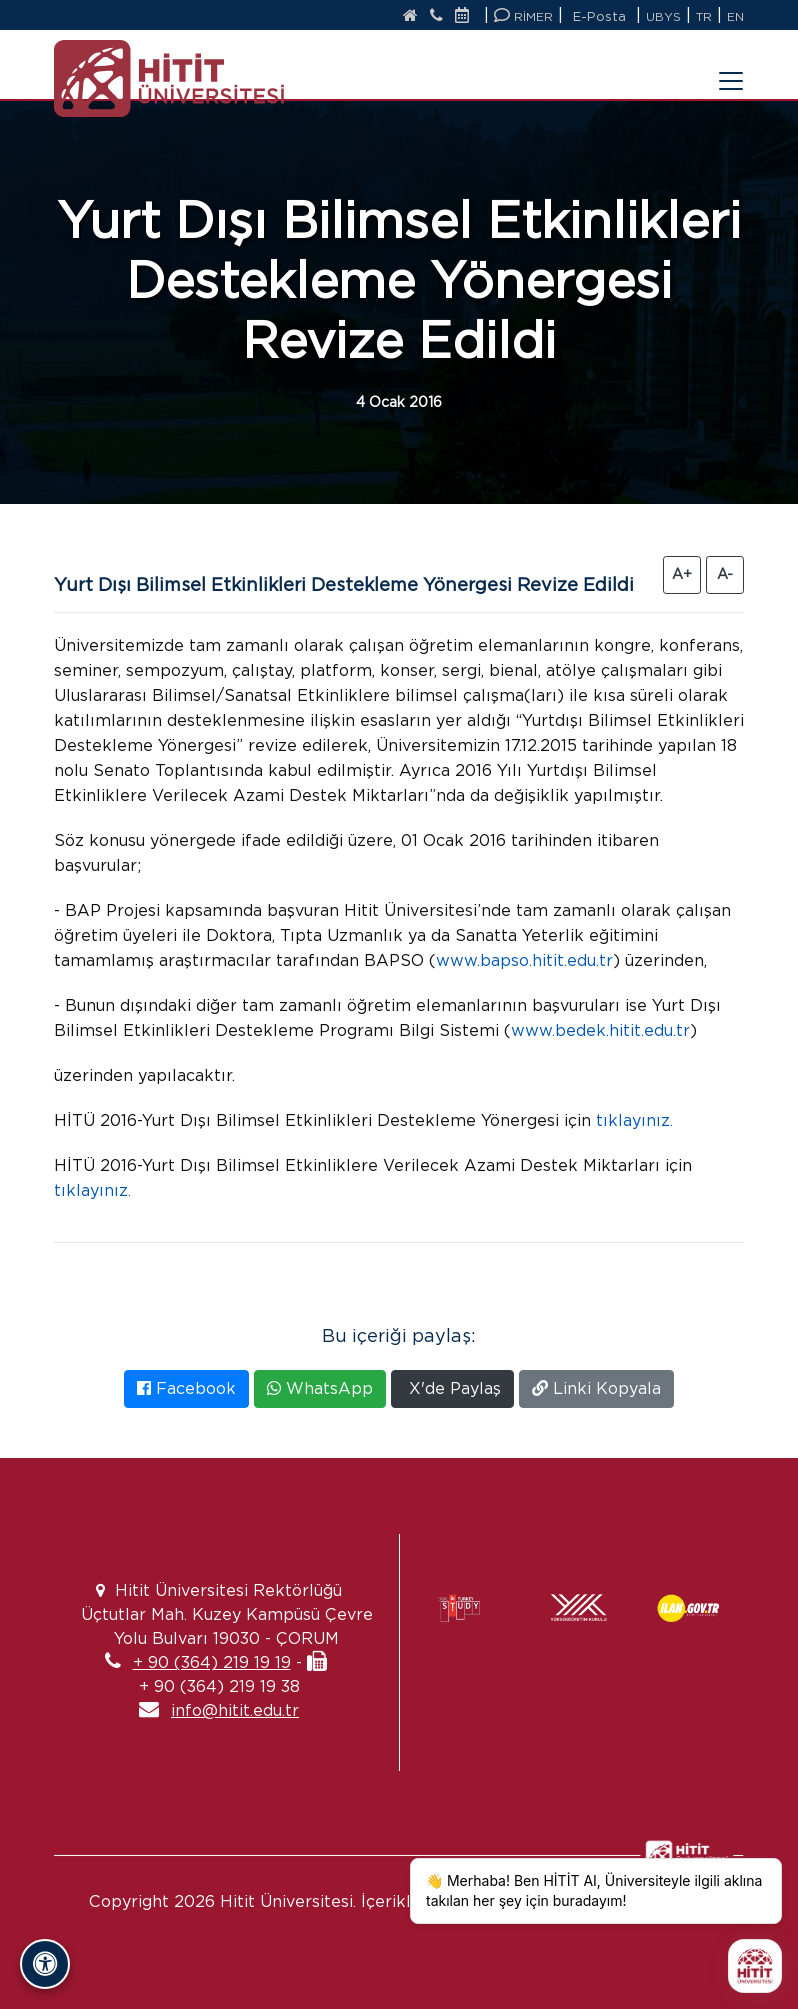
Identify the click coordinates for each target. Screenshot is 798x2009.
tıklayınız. (634, 1120)
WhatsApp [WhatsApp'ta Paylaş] (320, 1388)
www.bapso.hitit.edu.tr (524, 960)
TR (704, 16)
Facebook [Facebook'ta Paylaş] (186, 1388)
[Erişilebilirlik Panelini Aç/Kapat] (45, 1964)
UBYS (663, 16)
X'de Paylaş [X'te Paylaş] (452, 1388)
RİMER (523, 15)
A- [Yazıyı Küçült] (725, 574)
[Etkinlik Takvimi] (467, 16)
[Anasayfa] (410, 16)
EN (735, 16)
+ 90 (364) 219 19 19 (212, 1662)
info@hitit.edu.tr (235, 1710)
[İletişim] (436, 16)
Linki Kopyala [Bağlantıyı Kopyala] (596, 1388)
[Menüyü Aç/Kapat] (719, 69)
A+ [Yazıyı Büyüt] (682, 574)
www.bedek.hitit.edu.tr (600, 1030)
